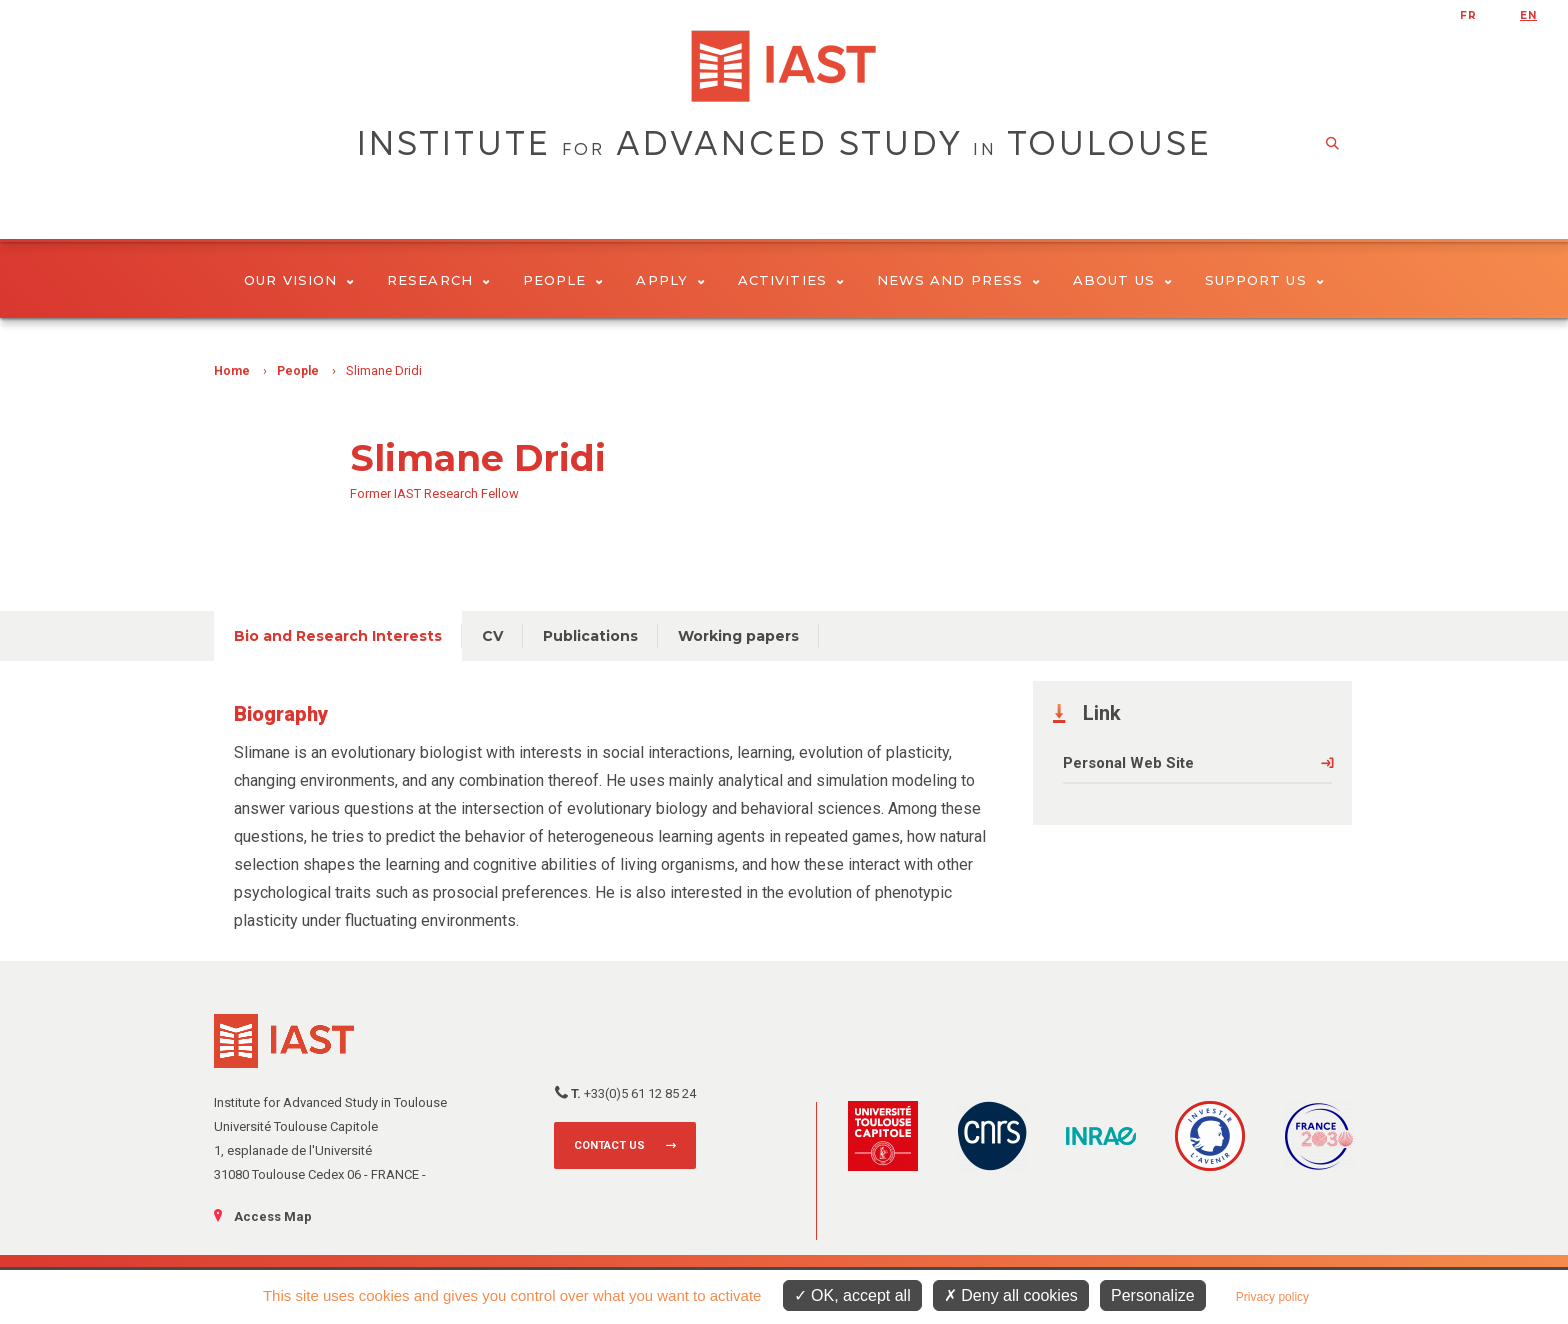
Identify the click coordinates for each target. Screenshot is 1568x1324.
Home (232, 371)
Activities (791, 280)
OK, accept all (852, 1295)
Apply (670, 280)
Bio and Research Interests (338, 636)
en (1528, 15)
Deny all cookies (1011, 1295)
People (563, 280)
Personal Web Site (1128, 763)
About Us (1122, 280)
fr (1468, 15)
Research (438, 280)
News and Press (958, 280)
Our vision (299, 280)
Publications (590, 636)
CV (492, 636)
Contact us (609, 1145)
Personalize (1153, 1295)
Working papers (738, 636)
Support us (1264, 280)
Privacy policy (1272, 1297)
